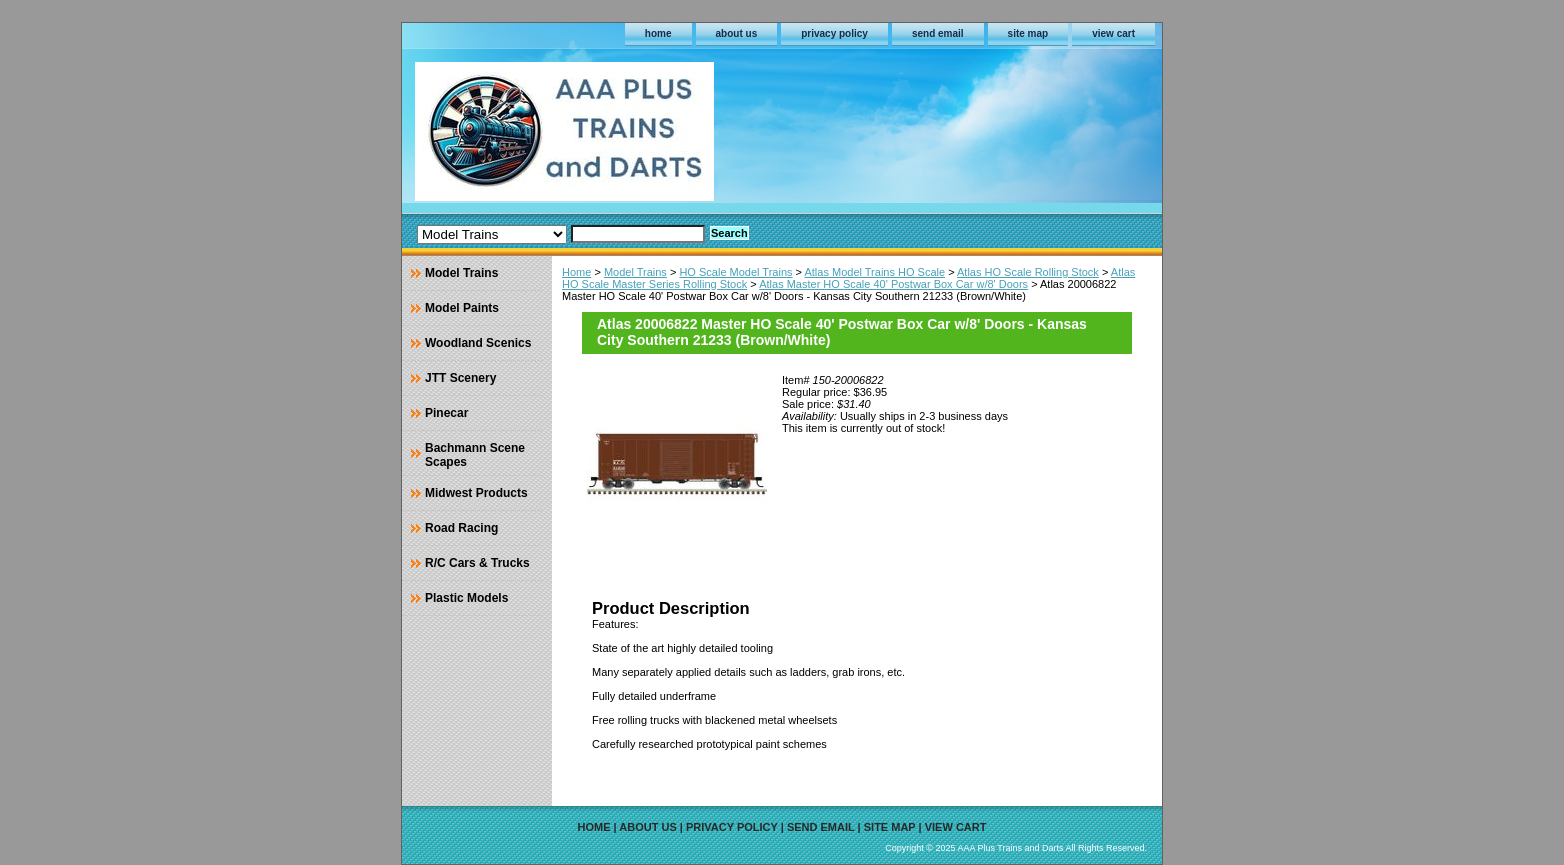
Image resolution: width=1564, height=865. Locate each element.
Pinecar (446, 413)
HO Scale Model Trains (735, 272)
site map (1028, 33)
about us (737, 33)
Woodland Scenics (478, 343)
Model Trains (635, 272)
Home (576, 272)
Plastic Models (466, 598)
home (658, 33)
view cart (1113, 33)
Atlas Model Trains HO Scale (874, 272)
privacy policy (834, 33)
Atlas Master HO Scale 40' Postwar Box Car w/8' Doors (893, 284)
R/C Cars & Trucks (477, 563)
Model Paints (462, 308)
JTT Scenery (460, 378)
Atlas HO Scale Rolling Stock (1028, 272)
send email (938, 33)
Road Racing (461, 528)
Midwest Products (476, 493)
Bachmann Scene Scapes (475, 455)
